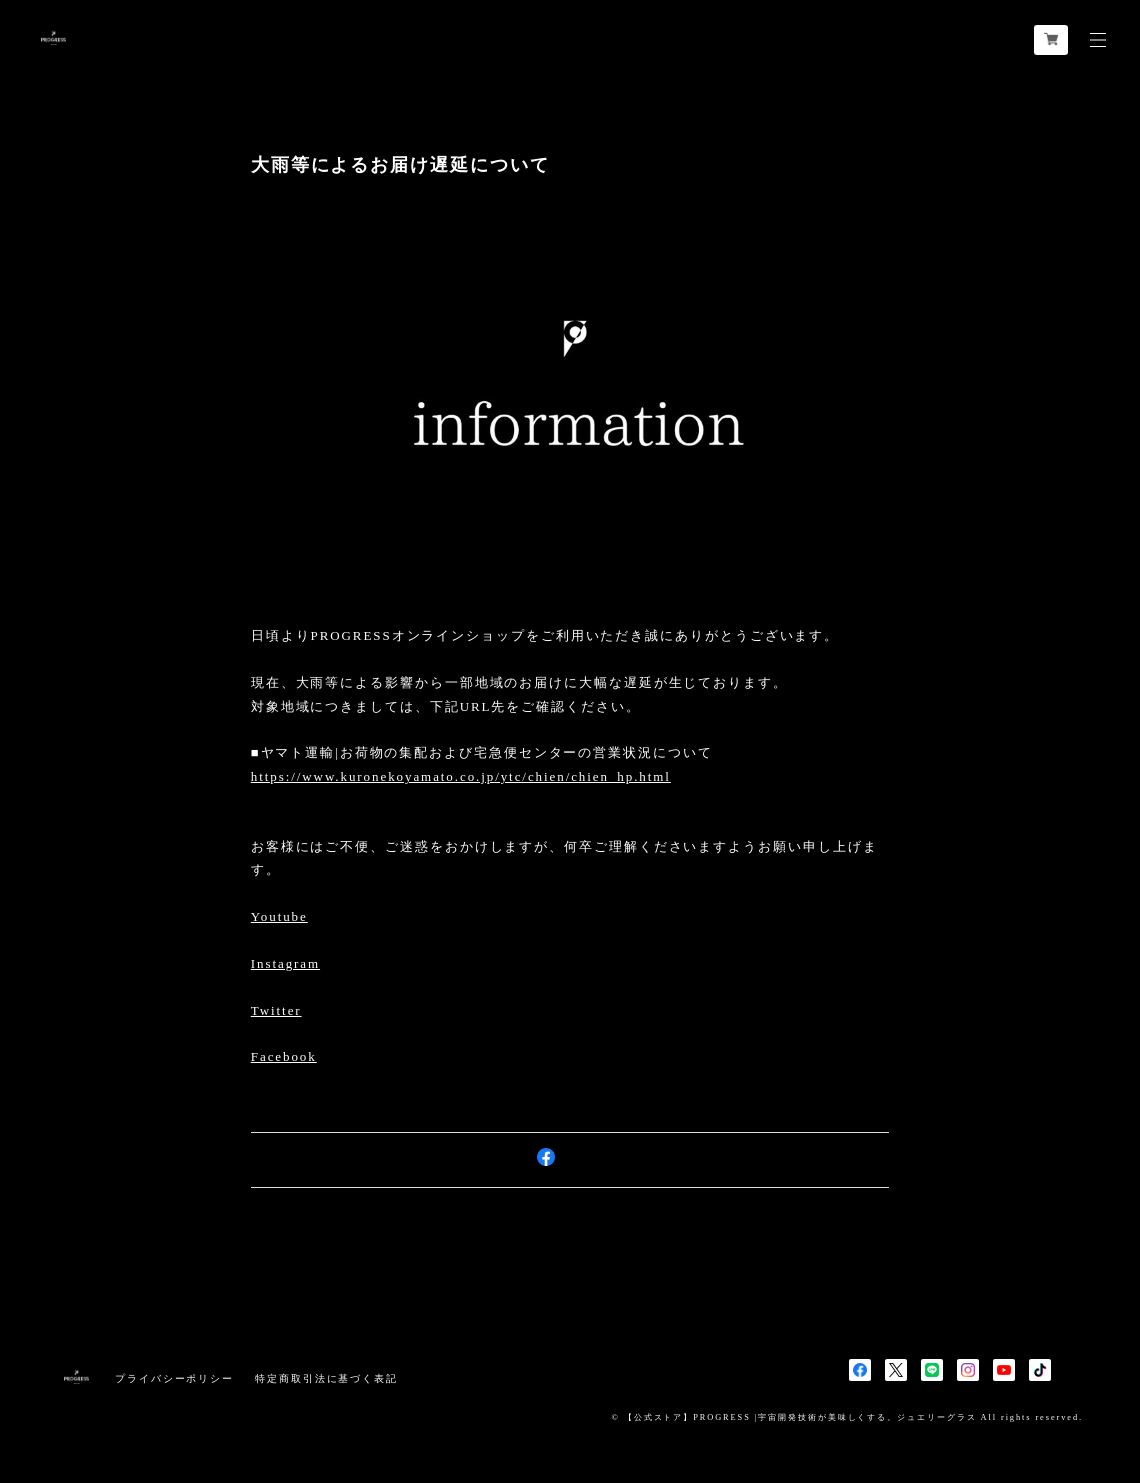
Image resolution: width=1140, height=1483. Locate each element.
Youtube (279, 916)
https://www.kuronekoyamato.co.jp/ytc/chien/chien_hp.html (461, 776)
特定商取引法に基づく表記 (326, 1378)
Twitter (276, 1010)
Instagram (285, 963)
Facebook (284, 1056)
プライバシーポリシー (174, 1378)
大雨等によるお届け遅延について (400, 165)
